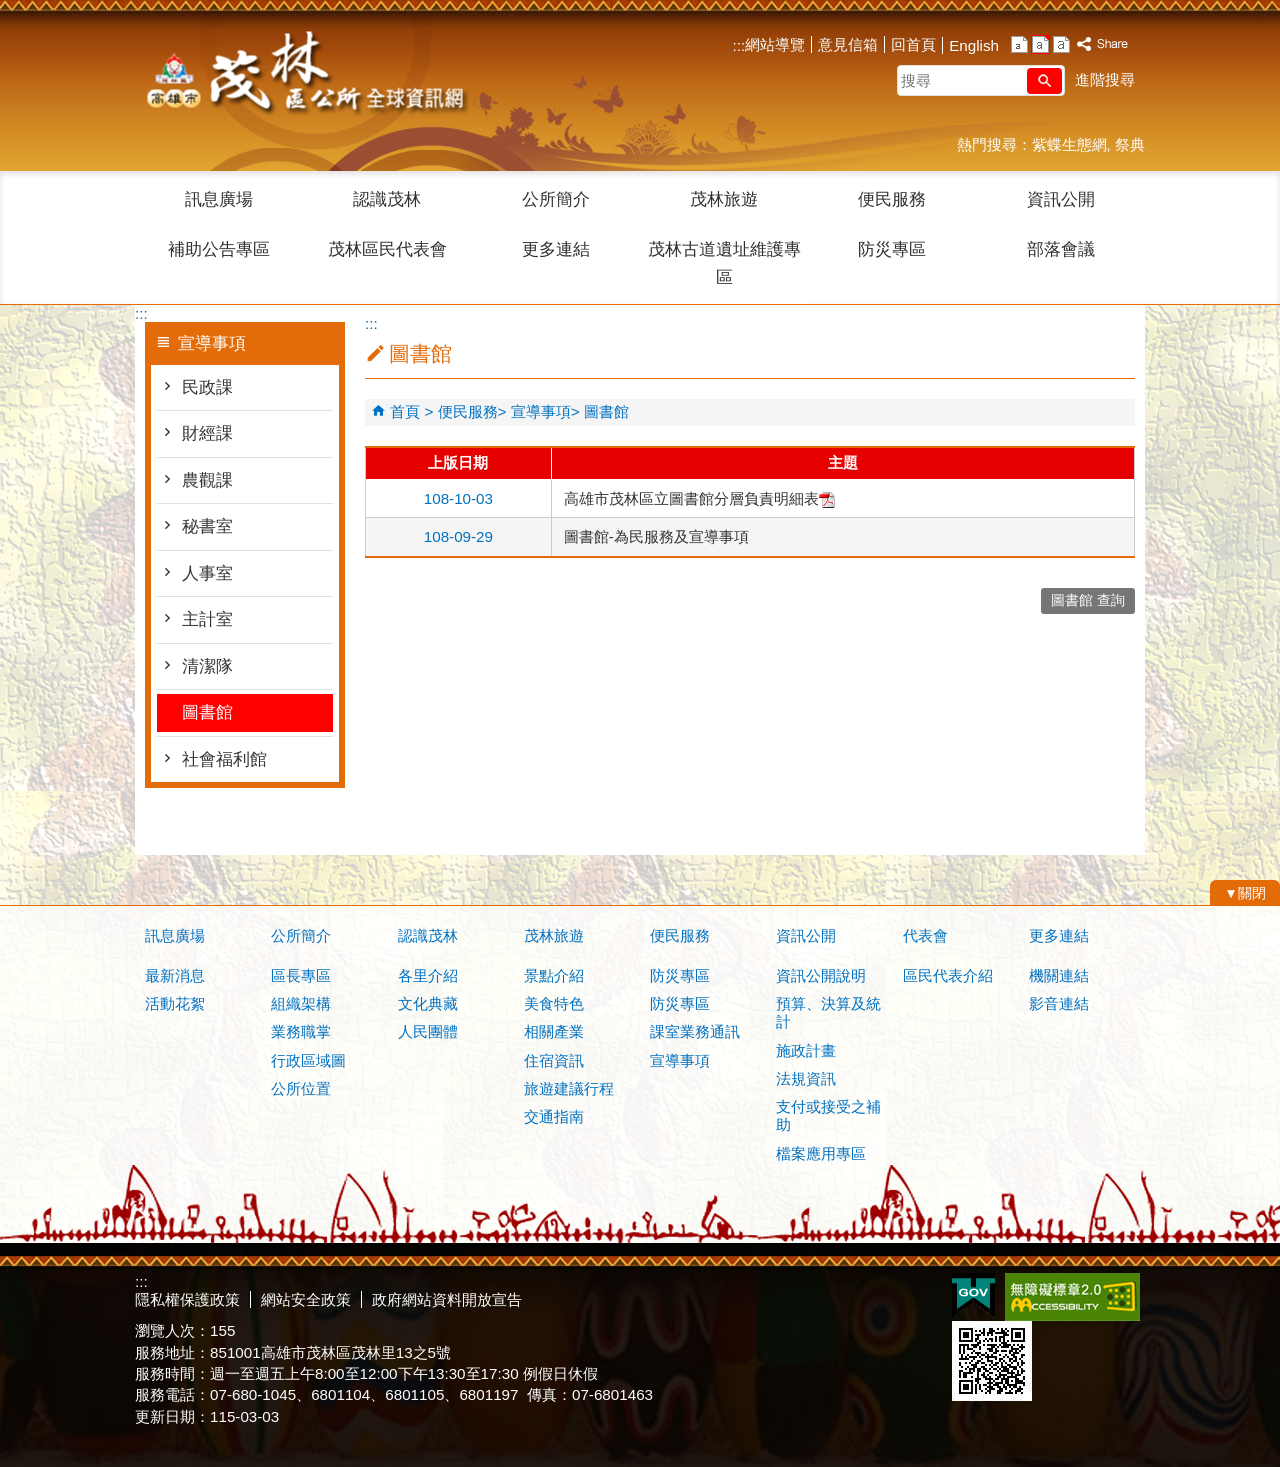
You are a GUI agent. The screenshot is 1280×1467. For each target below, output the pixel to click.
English (974, 45)
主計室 (207, 619)
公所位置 (301, 1088)
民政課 (207, 387)
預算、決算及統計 (828, 1012)
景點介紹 (554, 975)
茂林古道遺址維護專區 (724, 263)
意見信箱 (848, 44)
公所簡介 (556, 199)
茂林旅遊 (724, 199)
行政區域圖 (308, 1060)
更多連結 (556, 249)
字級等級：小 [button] (1019, 44)
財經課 (207, 433)
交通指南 (554, 1116)
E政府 (973, 1295)
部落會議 (1061, 249)
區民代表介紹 (948, 975)
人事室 (207, 573)
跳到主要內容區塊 (10, 10)
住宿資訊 (554, 1060)
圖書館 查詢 (1088, 600)
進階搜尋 (1105, 79)
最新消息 (175, 975)
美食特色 (554, 1003)
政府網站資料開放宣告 (447, 1299)
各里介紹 (428, 975)
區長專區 (301, 975)
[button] (1044, 81)
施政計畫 (806, 1050)
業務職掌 (301, 1031)
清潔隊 (207, 666)
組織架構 (301, 1003)
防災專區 (892, 249)
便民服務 (892, 199)
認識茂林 (387, 199)
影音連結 (1059, 1003)
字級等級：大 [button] (1061, 44)
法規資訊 (806, 1078)
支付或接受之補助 (828, 1115)
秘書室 (207, 526)
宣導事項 (541, 411)
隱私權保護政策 (187, 1299)
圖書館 (207, 712)
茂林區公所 (304, 75)
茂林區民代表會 (387, 249)
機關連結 (1059, 975)
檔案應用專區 (821, 1153)
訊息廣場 (219, 199)
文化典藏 (428, 1003)
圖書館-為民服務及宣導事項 (656, 536)
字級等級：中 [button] (1040, 44)
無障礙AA (1072, 1297)
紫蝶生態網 (1069, 144)
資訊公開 (1061, 199)
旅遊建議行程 (569, 1088)
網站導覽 (775, 44)
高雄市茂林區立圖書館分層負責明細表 (699, 498)
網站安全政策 (306, 1299)
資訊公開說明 (821, 975)
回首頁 (913, 44)
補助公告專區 (219, 249)
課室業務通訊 (695, 1031)
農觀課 (207, 480)
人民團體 (428, 1031)
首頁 (405, 411)
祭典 (1130, 144)
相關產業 (554, 1031)
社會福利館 (224, 759)
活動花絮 (175, 1003)
